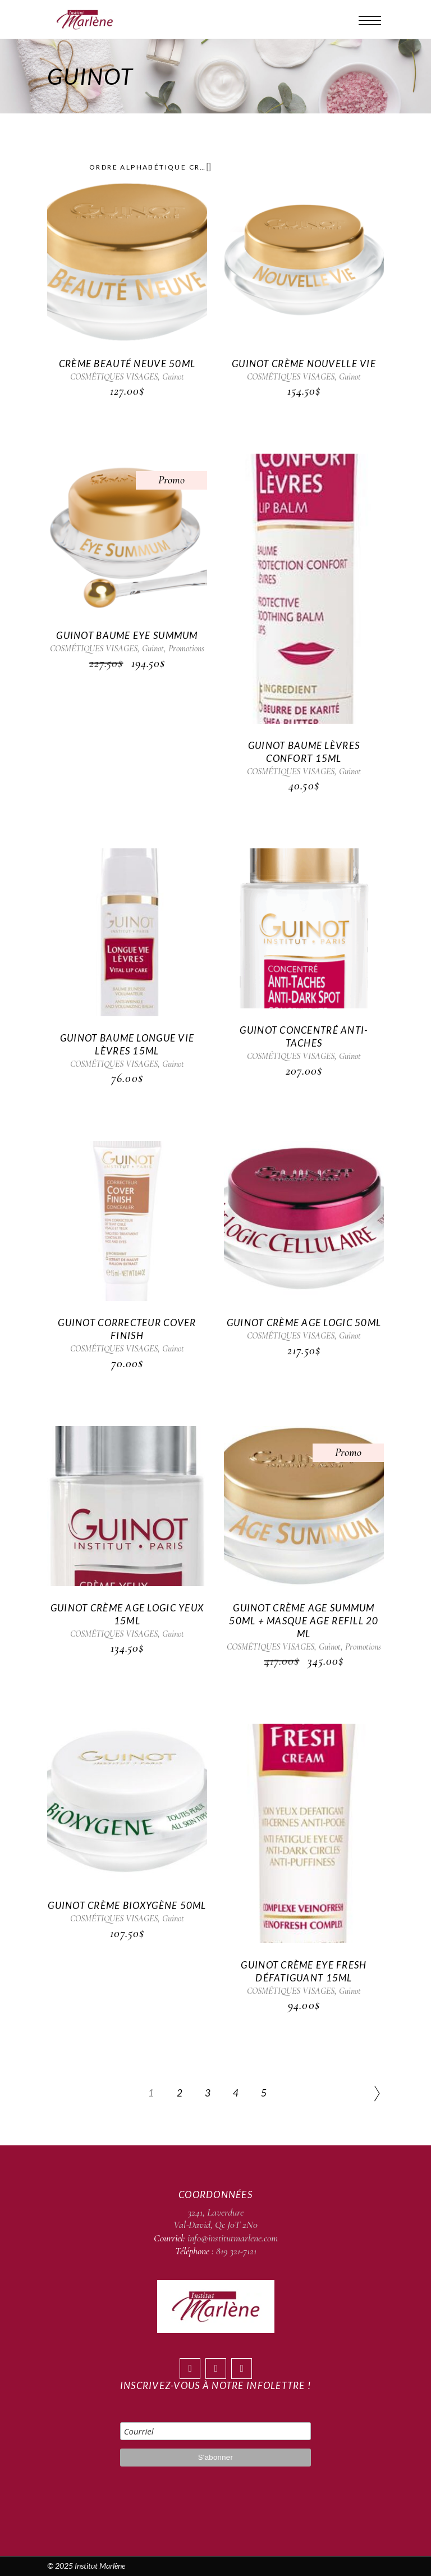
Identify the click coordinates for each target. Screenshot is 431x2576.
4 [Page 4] (236, 2093)
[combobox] (148, 167)
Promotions (186, 648)
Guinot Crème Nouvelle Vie (304, 363)
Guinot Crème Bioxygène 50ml (127, 1905)
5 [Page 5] (264, 2093)
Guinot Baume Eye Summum (127, 635)
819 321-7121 (236, 2251)
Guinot (173, 376)
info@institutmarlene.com (232, 2238)
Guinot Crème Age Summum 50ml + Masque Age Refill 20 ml (303, 1620)
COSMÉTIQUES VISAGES (114, 376)
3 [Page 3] (207, 2093)
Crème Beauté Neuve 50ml (127, 363)
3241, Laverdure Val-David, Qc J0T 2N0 (215, 2218)
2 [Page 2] (179, 2093)
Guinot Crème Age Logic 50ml (304, 1322)
